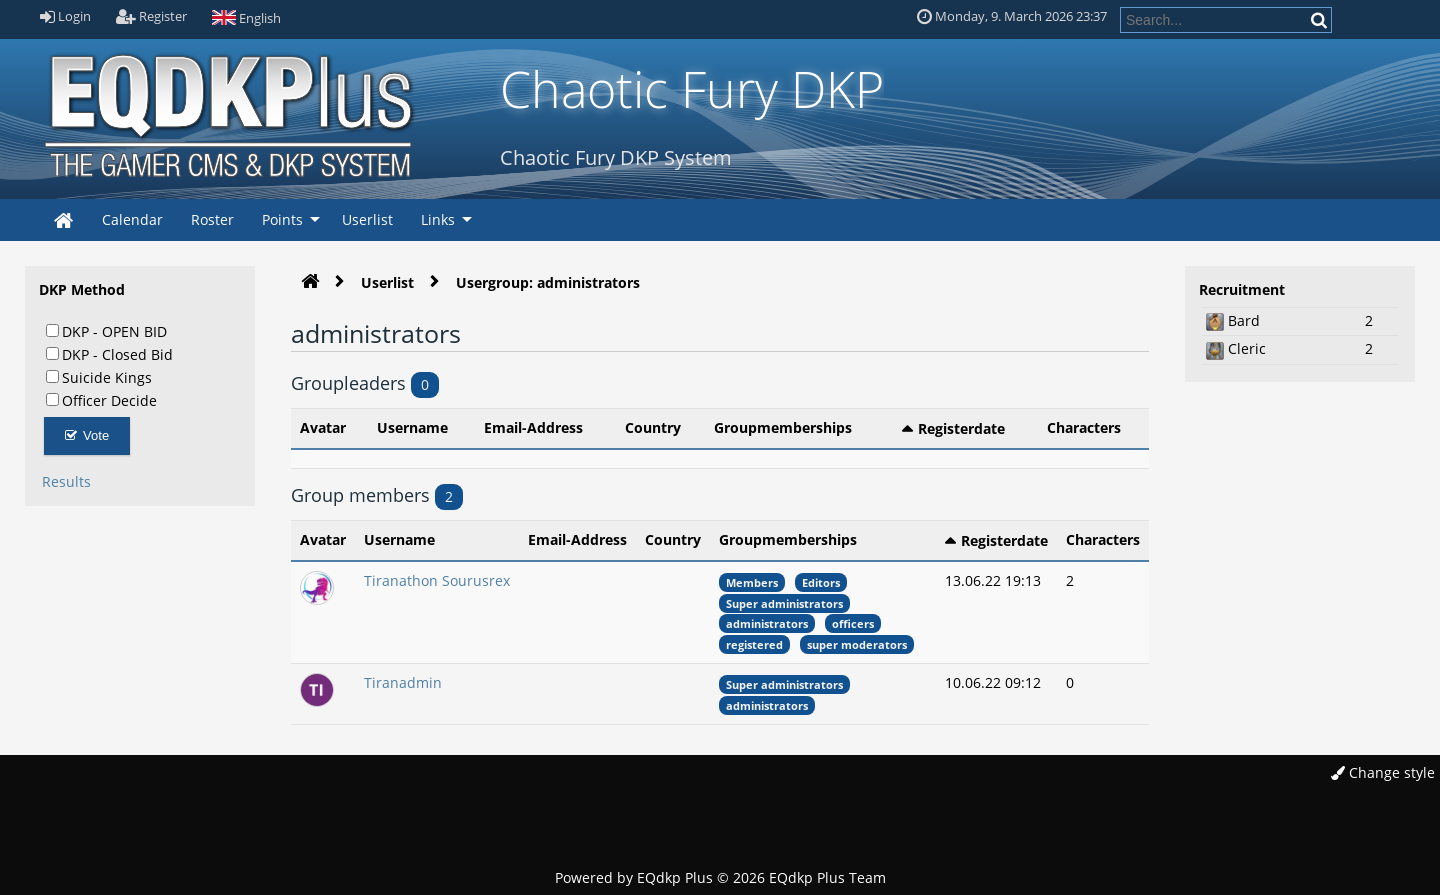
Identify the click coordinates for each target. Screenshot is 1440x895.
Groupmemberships (783, 427)
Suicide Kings (99, 377)
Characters (1084, 427)
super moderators (857, 644)
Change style (1383, 772)
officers (853, 623)
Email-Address (533, 427)
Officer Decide (101, 400)
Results (66, 481)
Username (412, 427)
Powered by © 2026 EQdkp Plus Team (720, 877)
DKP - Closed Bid (109, 354)
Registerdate (961, 428)
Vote (87, 435)
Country (653, 427)
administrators (767, 623)
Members (752, 582)
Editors (821, 582)
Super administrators (784, 603)
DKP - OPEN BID (106, 331)
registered (754, 644)
